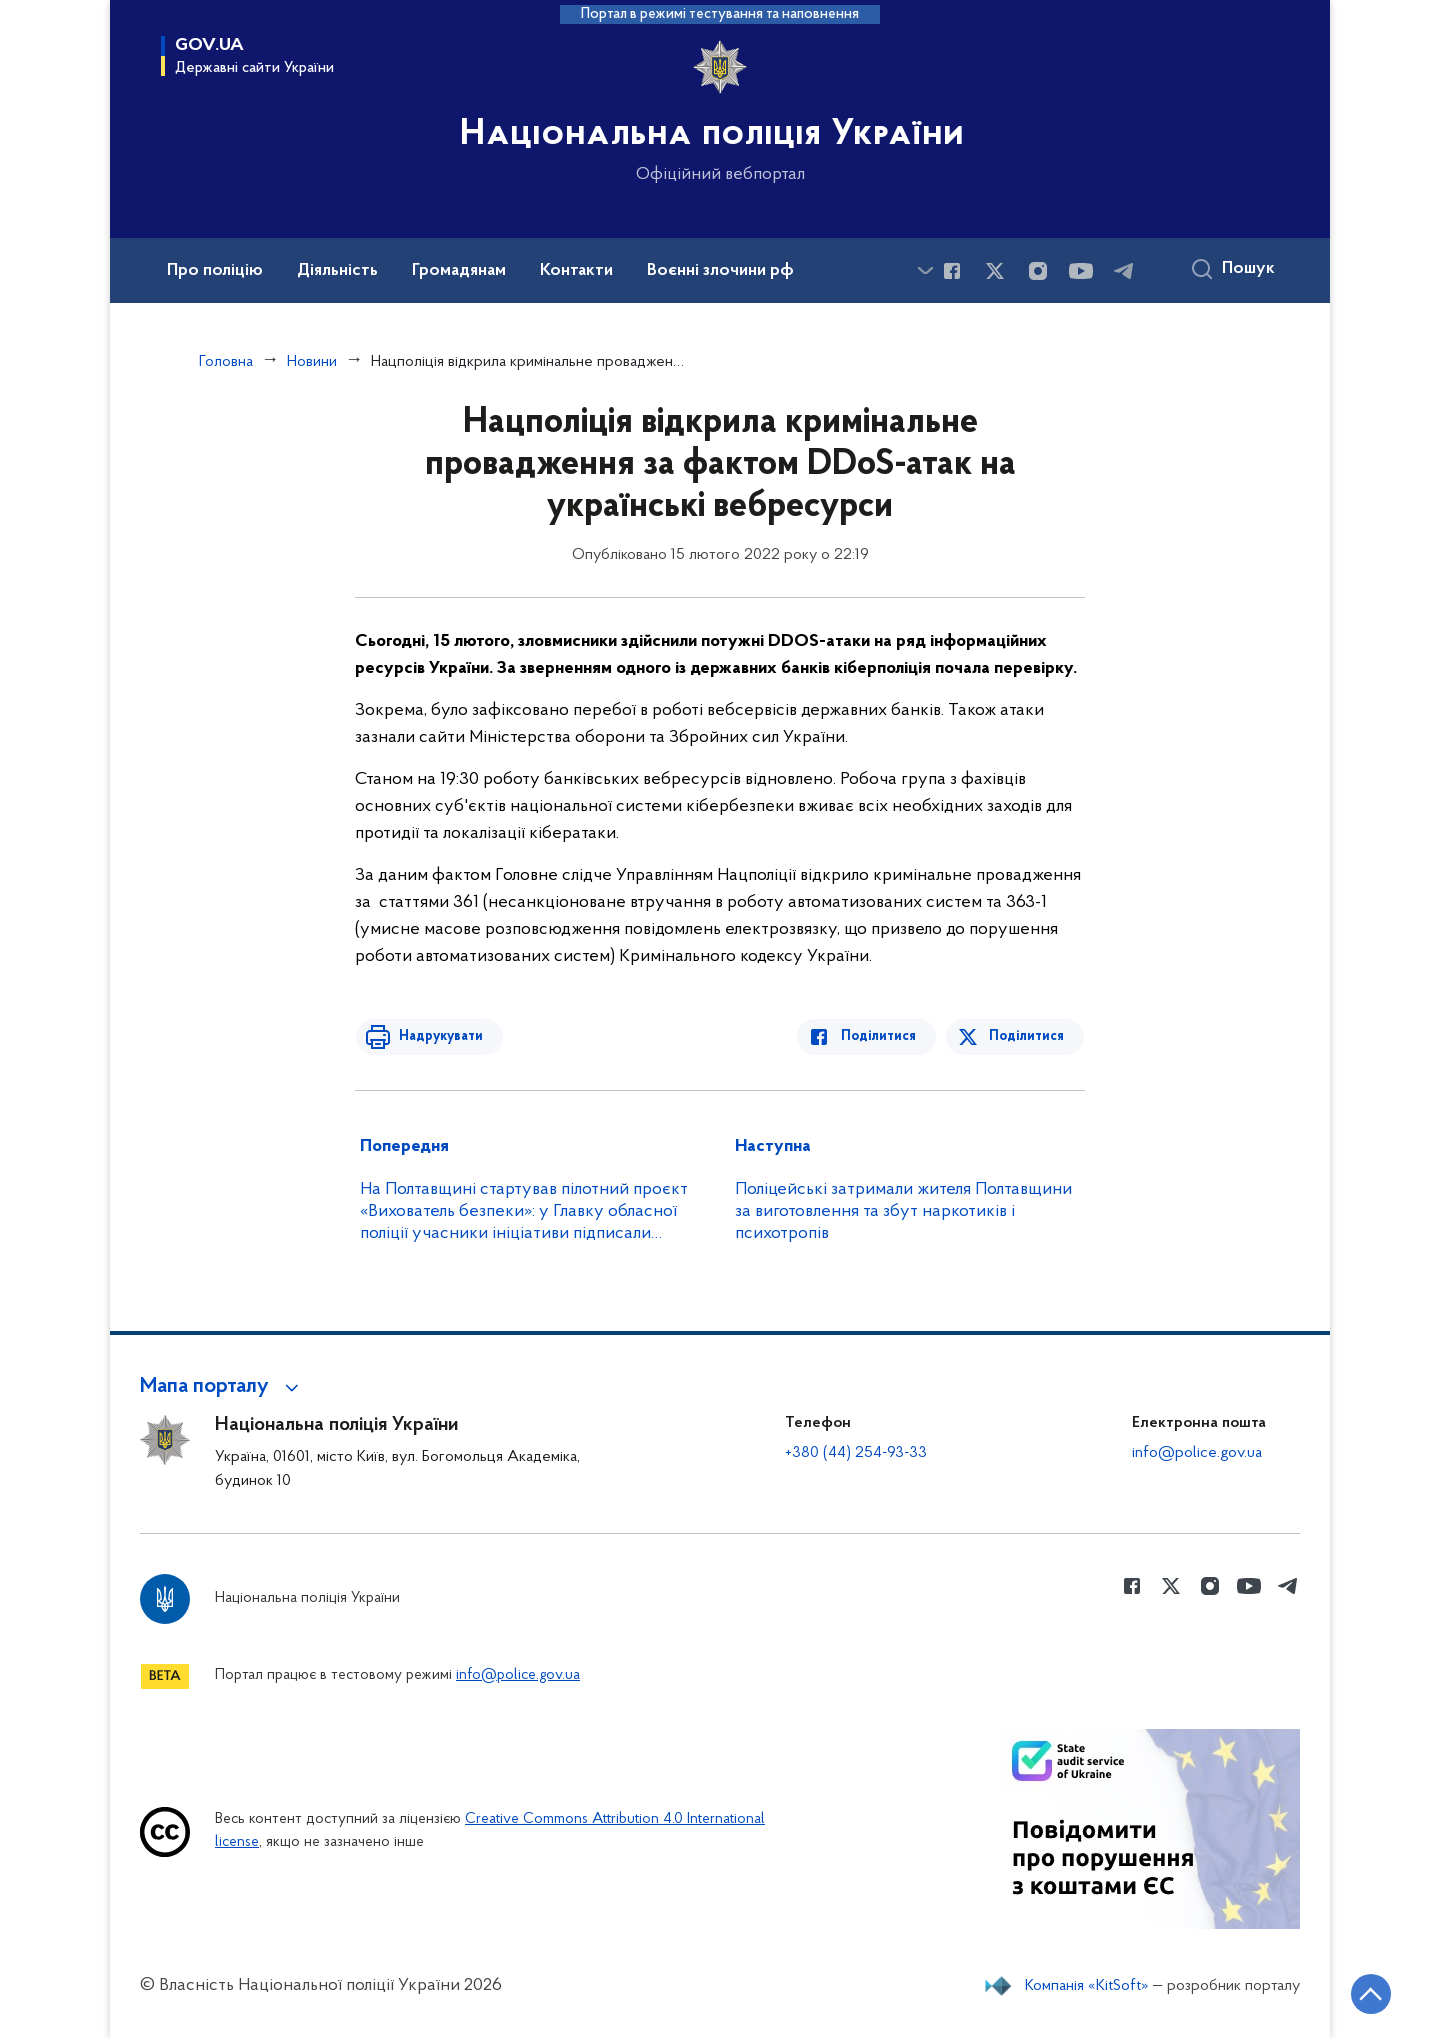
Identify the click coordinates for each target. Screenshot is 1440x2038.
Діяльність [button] (337, 271)
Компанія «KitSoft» (1087, 1986)
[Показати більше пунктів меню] (925, 270)
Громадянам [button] (459, 271)
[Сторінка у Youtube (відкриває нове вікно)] (1081, 271)
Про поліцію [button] (215, 271)
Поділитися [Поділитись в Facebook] (882, 1036)
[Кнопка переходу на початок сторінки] (1365, 1993)
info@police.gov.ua (1197, 1453)
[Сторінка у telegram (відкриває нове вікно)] (1124, 271)
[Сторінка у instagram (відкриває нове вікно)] (1038, 271)
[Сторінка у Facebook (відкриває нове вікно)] (952, 271)
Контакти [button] (576, 271)
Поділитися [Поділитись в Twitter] (1027, 1036)
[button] (222, 1387)
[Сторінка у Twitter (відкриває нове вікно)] (995, 271)
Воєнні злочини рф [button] (720, 271)
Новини (312, 362)
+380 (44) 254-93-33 (856, 1453)
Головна (226, 362)
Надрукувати (437, 1036)
